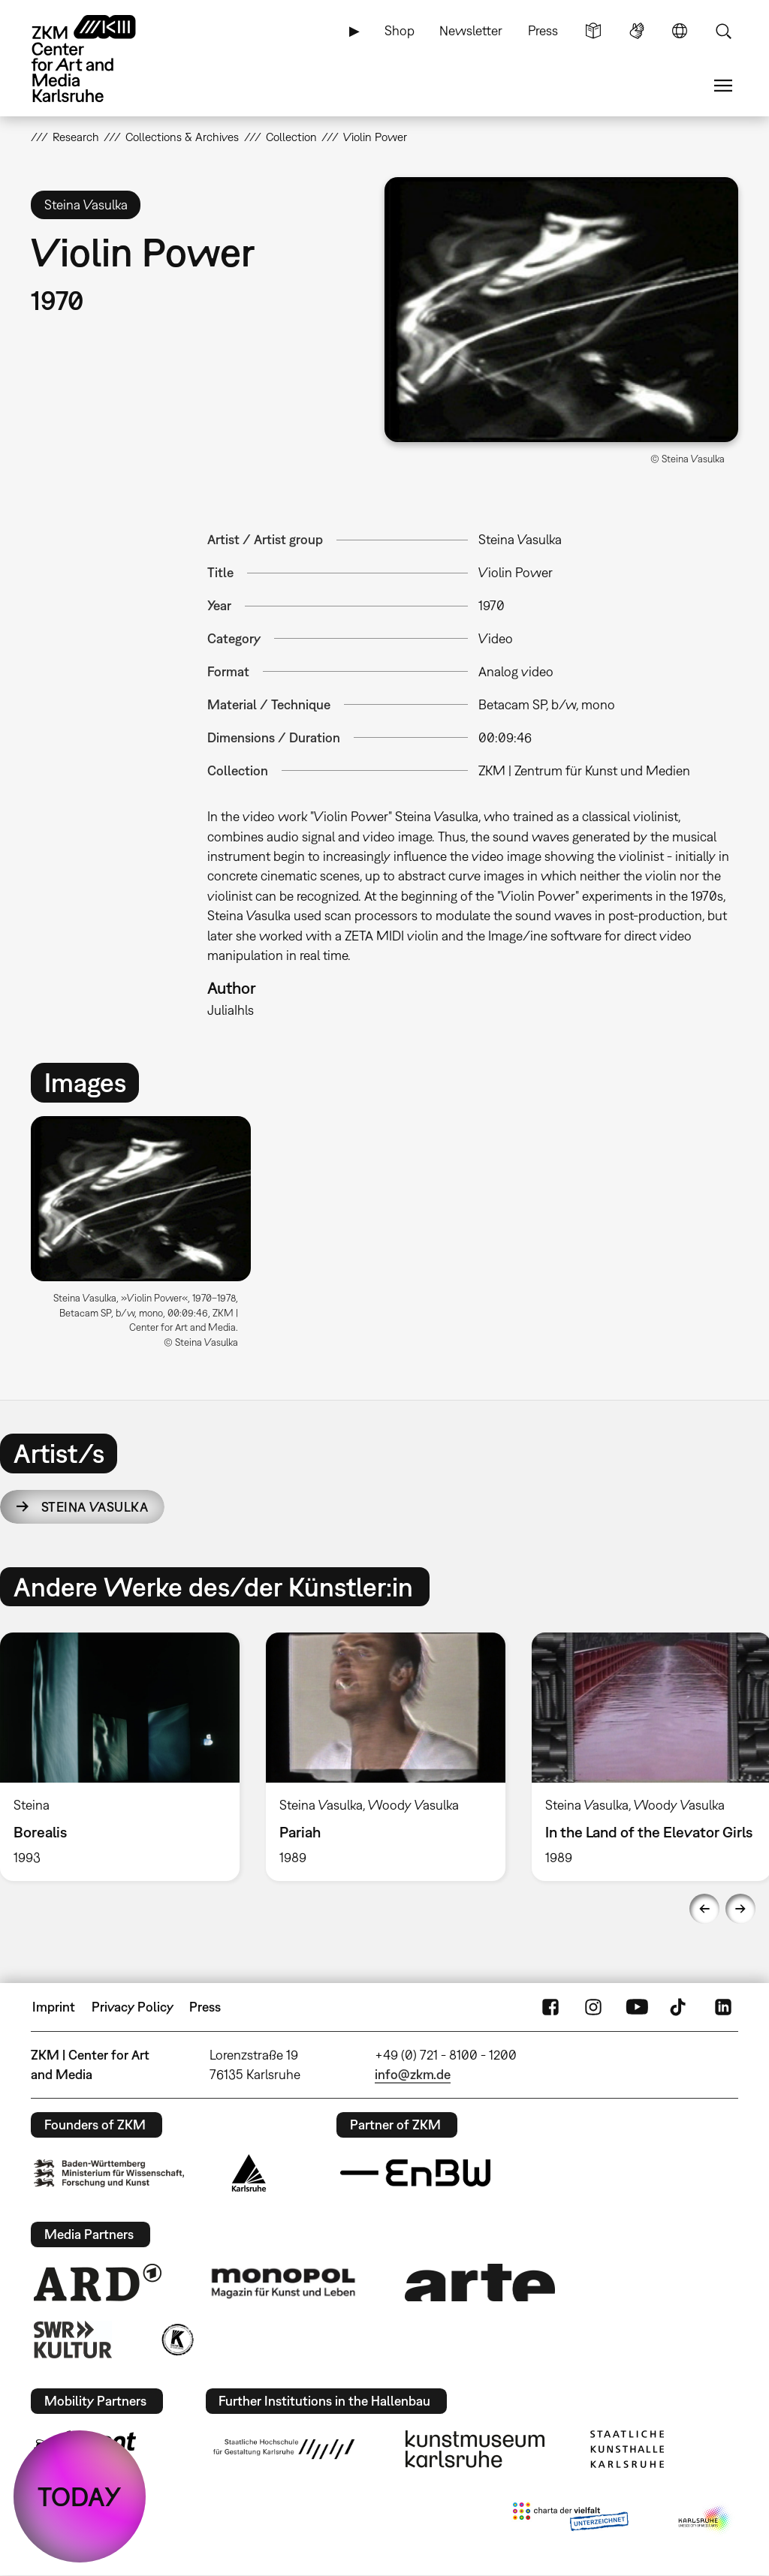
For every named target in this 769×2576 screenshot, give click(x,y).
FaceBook (550, 2007)
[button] (561, 309)
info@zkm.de (413, 2074)
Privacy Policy (132, 2007)
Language (680, 31)
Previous (704, 1909)
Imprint (53, 2007)
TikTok (680, 2007)
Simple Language (593, 31)
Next (740, 1909)
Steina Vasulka (94, 1507)
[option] (147, 1238)
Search (723, 31)
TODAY (80, 2496)
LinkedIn (723, 2007)
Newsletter (470, 30)
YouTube (637, 2007)
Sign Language (637, 31)
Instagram (593, 2007)
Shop (399, 30)
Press (543, 30)
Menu (723, 85)
